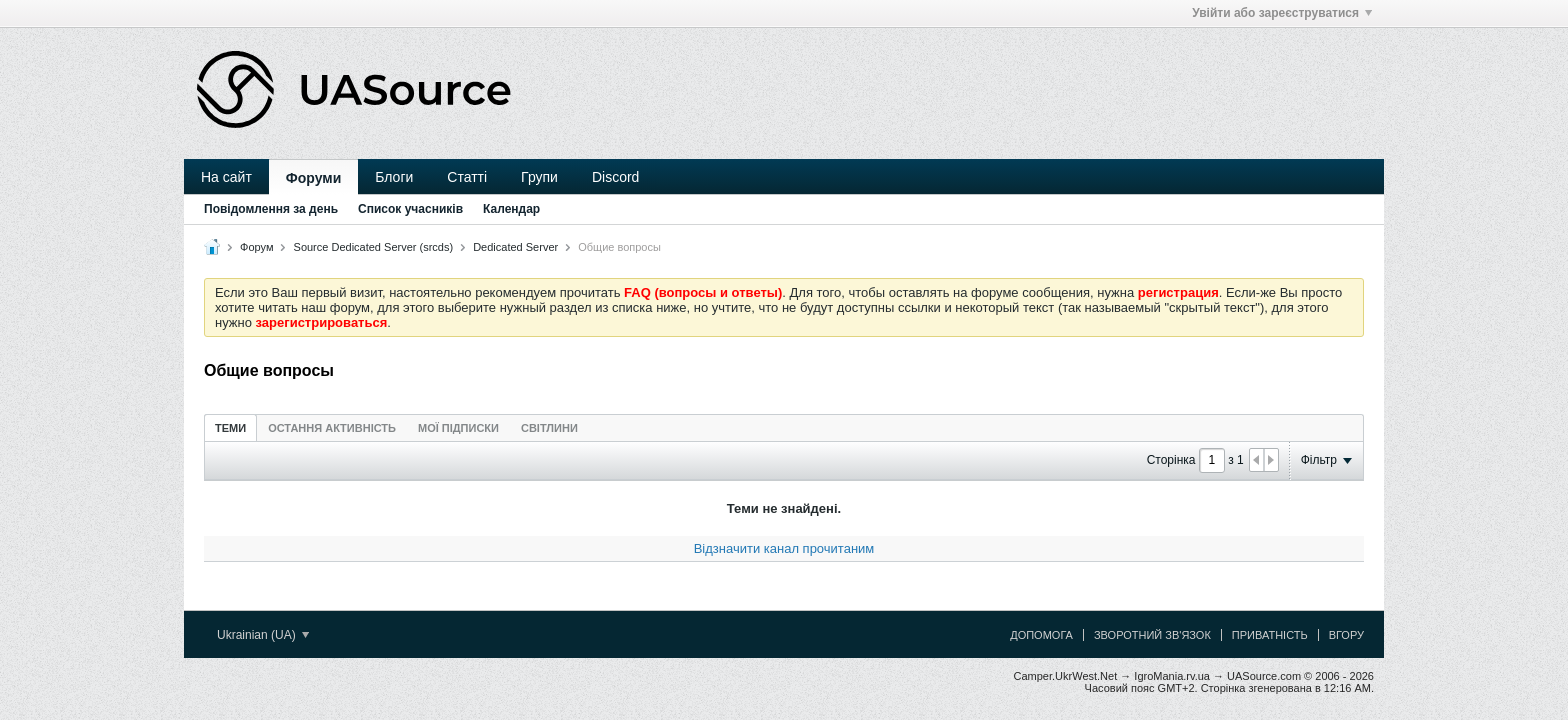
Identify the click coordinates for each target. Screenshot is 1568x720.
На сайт (226, 177)
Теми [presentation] (230, 428)
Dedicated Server (515, 247)
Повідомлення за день (271, 209)
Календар (511, 209)
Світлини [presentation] (549, 428)
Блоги (394, 177)
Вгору (1346, 635)
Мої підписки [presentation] (458, 428)
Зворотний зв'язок (1152, 635)
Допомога (1041, 635)
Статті (467, 177)
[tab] (230, 427)
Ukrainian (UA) (263, 635)
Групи (539, 177)
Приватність (1270, 635)
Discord (615, 177)
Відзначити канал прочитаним (784, 548)
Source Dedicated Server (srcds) (374, 247)
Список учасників (410, 209)
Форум (256, 247)
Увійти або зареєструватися (1282, 13)
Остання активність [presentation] (332, 428)
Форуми (313, 178)
